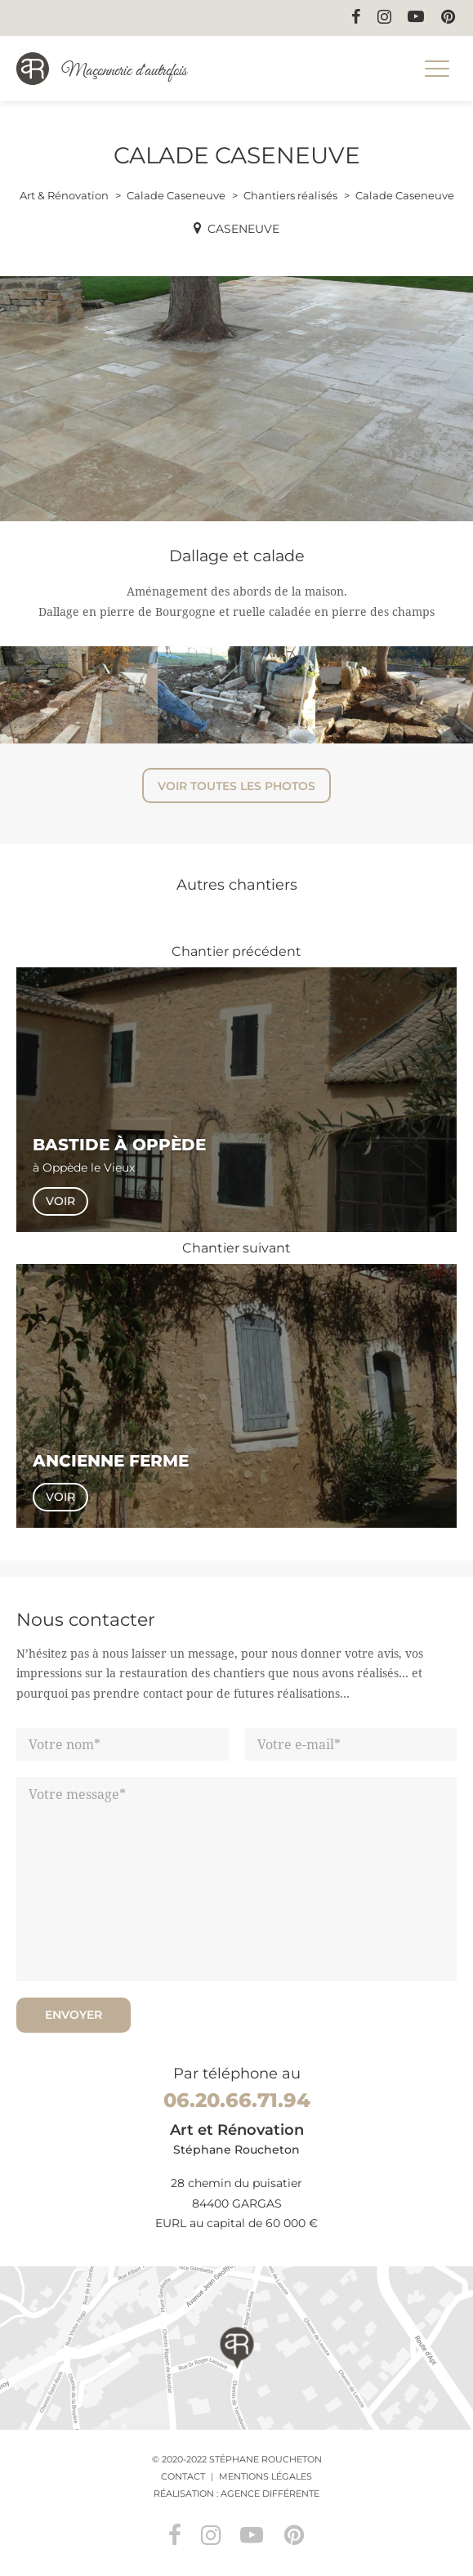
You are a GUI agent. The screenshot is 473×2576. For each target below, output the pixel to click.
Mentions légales (265, 2476)
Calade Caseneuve (176, 195)
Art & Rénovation (64, 195)
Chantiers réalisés (290, 195)
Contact (183, 2476)
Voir (60, 1201)
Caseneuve (243, 229)
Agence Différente (270, 2493)
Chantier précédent (236, 951)
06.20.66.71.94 (236, 2100)
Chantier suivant (236, 1248)
